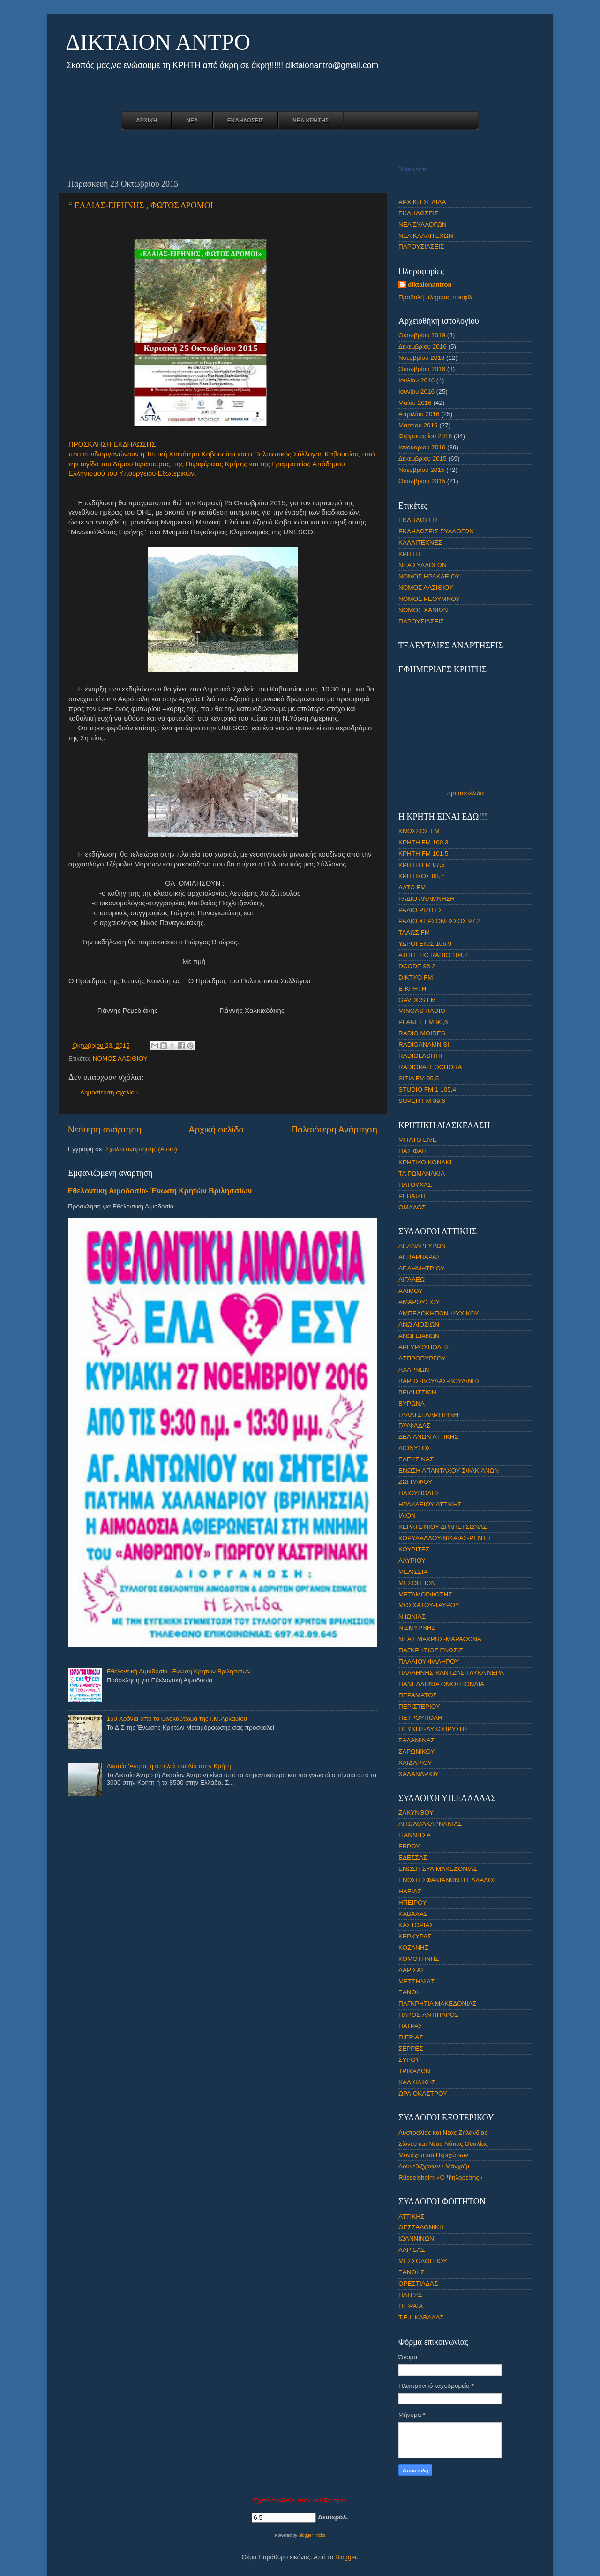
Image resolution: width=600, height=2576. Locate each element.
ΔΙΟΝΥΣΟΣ (414, 1447)
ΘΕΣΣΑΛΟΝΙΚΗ (421, 2227)
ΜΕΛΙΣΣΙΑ (413, 1571)
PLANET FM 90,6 (423, 1022)
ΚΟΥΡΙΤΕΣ (413, 1549)
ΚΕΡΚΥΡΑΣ (414, 1936)
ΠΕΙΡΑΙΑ (410, 2306)
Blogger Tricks (312, 2535)
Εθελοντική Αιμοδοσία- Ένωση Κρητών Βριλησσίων (160, 1191)
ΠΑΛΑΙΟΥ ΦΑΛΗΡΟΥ (428, 1661)
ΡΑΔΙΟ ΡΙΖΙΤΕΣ (420, 909)
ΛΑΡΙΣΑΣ (411, 1970)
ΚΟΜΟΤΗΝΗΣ (418, 1958)
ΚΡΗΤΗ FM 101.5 (423, 853)
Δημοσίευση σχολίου (109, 1092)
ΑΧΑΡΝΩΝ (413, 1369)
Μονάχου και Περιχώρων (433, 2154)
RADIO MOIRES (421, 1033)
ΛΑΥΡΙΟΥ (412, 1560)
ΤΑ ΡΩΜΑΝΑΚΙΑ (421, 1173)
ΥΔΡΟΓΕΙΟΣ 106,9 (424, 943)
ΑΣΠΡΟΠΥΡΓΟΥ (422, 1358)
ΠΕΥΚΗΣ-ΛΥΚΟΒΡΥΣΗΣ (433, 1729)
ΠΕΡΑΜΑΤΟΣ (417, 1695)
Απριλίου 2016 (418, 414)
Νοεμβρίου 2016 (421, 357)
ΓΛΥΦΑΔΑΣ (414, 1425)
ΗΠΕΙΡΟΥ (412, 1902)
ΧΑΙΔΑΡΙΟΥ (415, 1762)
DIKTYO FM (415, 977)
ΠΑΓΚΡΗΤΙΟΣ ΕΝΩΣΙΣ (430, 1650)
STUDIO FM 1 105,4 (427, 1089)
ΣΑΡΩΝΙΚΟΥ (416, 1751)
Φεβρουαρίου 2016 (425, 436)
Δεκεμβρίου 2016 (422, 346)
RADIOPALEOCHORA (430, 1067)
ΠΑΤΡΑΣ (410, 2025)
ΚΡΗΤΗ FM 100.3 (423, 842)
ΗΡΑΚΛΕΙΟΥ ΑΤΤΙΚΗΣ (430, 1504)
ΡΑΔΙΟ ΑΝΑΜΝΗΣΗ (426, 898)
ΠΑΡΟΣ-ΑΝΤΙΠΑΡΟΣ (428, 2014)
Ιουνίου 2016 (416, 391)
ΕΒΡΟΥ (409, 1846)
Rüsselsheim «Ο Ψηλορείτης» (440, 2177)
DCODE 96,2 (416, 966)
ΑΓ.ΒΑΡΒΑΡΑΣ (419, 1257)
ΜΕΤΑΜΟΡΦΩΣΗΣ (425, 1594)
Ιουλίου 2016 (416, 380)
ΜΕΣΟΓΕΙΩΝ (416, 1583)
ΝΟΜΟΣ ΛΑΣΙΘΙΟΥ (120, 1058)
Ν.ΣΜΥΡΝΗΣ (416, 1627)
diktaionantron (430, 284)
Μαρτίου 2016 (418, 425)
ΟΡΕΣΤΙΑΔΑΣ (418, 2283)
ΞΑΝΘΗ (409, 1992)
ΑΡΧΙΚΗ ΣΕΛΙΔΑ (422, 201)
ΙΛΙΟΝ (407, 1515)
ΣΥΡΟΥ (409, 2059)
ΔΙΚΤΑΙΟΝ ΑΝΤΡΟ (158, 42)
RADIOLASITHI (420, 1055)
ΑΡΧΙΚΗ (146, 120)
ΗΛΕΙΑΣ (409, 1891)
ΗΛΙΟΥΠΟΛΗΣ (419, 1493)
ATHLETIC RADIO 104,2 (433, 954)
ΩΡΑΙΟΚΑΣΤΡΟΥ (422, 2093)
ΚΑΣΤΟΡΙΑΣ (416, 1925)
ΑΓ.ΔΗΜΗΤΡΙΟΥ (421, 1268)
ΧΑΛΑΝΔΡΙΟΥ (418, 1774)
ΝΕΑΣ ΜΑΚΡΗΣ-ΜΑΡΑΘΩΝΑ (439, 1638)
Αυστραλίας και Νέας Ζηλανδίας (443, 2132)
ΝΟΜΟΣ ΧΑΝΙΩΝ (423, 610)
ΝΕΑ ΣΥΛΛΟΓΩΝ (422, 224)
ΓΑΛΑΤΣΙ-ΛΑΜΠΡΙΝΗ (428, 1414)
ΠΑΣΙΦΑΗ (412, 1151)
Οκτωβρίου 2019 (421, 335)
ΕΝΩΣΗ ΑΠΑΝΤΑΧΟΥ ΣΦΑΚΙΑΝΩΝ (448, 1470)
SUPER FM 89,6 (421, 1100)
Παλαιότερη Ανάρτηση (334, 1129)
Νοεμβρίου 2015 (421, 469)
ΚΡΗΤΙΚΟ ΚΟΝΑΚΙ (424, 1162)
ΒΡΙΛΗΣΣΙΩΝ (417, 1392)
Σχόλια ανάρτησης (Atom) (141, 1149)
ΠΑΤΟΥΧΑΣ (415, 1184)
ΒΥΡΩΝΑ (411, 1403)
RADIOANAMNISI (423, 1044)
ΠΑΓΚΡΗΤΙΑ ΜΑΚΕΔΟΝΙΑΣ (437, 2003)
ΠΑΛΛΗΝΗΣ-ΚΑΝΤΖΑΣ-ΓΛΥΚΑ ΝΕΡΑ (451, 1672)
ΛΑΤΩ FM (412, 887)
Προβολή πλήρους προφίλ (435, 297)
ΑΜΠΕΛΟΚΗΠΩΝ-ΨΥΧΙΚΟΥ (438, 1313)
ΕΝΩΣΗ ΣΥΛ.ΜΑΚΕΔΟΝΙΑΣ (437, 1868)
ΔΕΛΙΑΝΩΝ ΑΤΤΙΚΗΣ (428, 1436)
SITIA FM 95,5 (418, 1078)
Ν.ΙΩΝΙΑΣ (412, 1616)
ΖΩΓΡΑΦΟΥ (415, 1481)
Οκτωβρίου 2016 (421, 368)
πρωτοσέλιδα (465, 793)
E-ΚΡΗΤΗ (412, 988)
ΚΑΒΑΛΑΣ (413, 1913)
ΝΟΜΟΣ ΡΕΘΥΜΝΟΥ (429, 598)
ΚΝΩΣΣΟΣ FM (419, 831)
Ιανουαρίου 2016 (421, 447)
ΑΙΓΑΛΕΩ (411, 1279)
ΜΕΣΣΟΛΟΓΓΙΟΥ (422, 2260)
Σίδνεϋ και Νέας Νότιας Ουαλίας (443, 2143)
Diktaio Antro (413, 169)
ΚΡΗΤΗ (409, 553)
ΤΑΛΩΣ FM (414, 932)
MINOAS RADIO (421, 1010)
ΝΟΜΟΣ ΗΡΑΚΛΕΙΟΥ (429, 576)
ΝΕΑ (192, 120)
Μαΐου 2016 (415, 402)
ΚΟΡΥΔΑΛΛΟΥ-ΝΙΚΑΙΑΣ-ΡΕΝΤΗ (444, 1538)
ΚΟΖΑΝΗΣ (413, 1947)
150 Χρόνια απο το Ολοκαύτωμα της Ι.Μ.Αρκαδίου (176, 1718)
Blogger (346, 2557)
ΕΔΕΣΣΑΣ (412, 1857)
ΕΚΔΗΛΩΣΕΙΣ (245, 120)
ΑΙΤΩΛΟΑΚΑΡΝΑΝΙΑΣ (430, 1823)
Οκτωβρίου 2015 (421, 481)
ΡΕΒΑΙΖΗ (412, 1196)
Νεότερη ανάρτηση (105, 1129)
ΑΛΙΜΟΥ (410, 1290)
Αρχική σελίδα (216, 1129)
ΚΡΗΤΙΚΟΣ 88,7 (421, 876)
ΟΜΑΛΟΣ (412, 1207)
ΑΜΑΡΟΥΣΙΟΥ (419, 1302)
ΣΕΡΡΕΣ (410, 2048)
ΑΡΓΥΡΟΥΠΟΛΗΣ (424, 1347)
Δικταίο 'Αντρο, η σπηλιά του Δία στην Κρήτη (168, 1766)
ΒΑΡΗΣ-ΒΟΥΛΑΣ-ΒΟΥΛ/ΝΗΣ (439, 1380)
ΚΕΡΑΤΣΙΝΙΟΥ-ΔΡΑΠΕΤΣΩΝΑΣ (442, 1526)
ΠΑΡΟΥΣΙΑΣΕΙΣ (421, 246)
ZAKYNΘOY (416, 1812)
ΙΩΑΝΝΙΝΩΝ (416, 2238)
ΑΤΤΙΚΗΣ (411, 2216)
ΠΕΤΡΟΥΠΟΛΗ (420, 1717)
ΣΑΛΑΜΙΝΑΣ (416, 1740)
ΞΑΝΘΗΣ (411, 2272)
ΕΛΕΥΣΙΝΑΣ (416, 1459)
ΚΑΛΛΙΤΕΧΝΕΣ (420, 542)
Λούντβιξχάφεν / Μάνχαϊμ (433, 2166)
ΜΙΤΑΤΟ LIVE (417, 1139)
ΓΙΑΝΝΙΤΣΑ (414, 1835)
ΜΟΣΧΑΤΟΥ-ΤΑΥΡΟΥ (428, 1605)
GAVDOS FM (417, 999)
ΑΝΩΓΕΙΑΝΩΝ (419, 1335)
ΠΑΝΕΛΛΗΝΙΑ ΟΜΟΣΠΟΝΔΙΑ (441, 1683)
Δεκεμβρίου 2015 (422, 458)
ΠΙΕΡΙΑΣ (410, 2037)
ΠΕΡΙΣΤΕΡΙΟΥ (419, 1706)
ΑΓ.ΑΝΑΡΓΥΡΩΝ (422, 1245)
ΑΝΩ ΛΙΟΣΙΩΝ (418, 1324)
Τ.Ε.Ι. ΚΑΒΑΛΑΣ (421, 2317)
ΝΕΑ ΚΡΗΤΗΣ (310, 120)
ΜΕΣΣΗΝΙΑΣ (416, 1981)
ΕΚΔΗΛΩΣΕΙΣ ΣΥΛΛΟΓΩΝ (436, 531)
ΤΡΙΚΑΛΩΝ (414, 2070)
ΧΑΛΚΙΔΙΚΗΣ (417, 2082)
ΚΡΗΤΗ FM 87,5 (421, 864)
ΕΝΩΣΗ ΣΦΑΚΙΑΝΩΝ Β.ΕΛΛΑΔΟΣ (447, 1880)
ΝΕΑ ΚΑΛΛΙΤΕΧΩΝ (425, 235)
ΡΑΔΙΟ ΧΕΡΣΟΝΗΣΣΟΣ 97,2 (439, 921)
